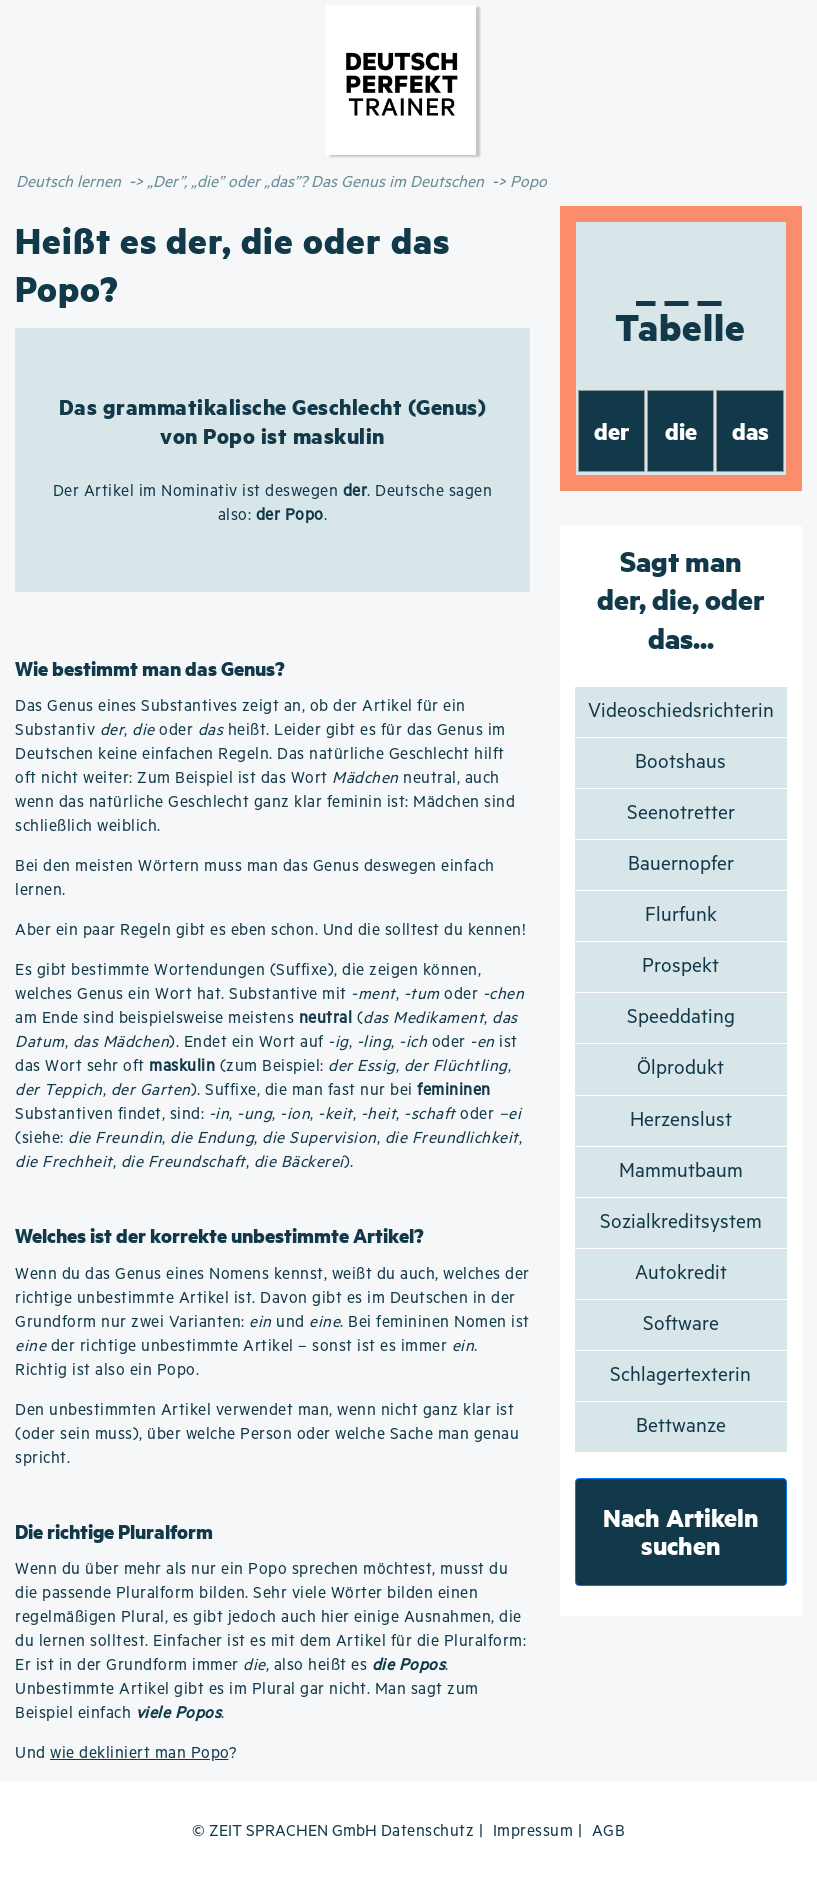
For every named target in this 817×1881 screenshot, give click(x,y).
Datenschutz (428, 1831)
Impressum (533, 1831)
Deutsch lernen (68, 182)
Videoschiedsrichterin (681, 711)
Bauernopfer (681, 864)
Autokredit (681, 1273)
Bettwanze (681, 1426)
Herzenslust (681, 1120)
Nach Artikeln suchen (681, 1531)
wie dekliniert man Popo (139, 1753)
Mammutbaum (681, 1171)
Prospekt (680, 966)
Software (681, 1324)
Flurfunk (681, 915)
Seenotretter (681, 813)
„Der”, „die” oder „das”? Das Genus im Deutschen (315, 182)
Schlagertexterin (680, 1375)
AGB (609, 1831)
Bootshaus (680, 762)
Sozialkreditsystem (681, 1222)
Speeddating (681, 1017)
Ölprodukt (680, 1068)
